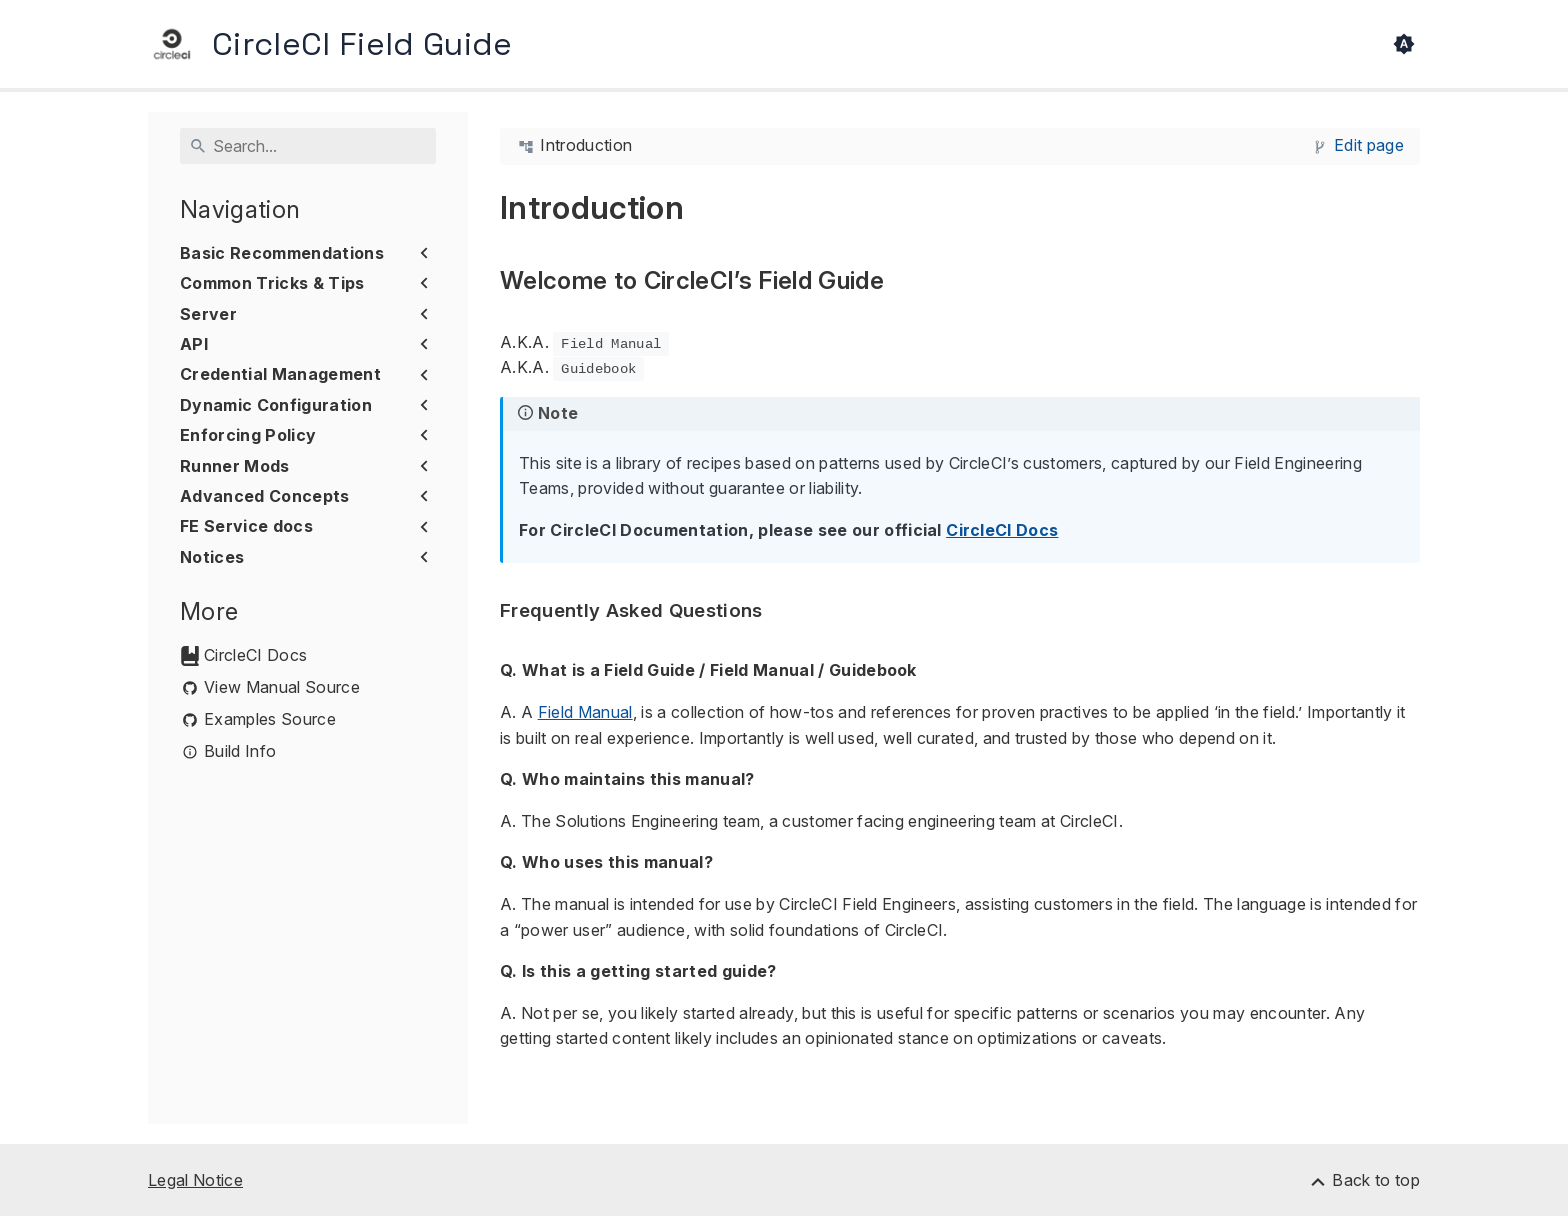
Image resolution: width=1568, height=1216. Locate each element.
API (194, 344)
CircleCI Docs (255, 655)
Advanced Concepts (265, 496)
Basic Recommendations (282, 253)
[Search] (308, 146)
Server (208, 314)
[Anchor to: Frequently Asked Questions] (786, 611)
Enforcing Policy (248, 435)
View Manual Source (282, 687)
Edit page (1369, 145)
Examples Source (270, 719)
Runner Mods (235, 466)
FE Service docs (246, 526)
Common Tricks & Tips (272, 283)
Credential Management (280, 374)
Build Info (240, 751)
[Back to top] (1364, 1180)
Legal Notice (195, 1180)
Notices (212, 557)
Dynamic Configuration (276, 405)
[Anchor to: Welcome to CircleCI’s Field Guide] (907, 281)
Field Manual (585, 712)
